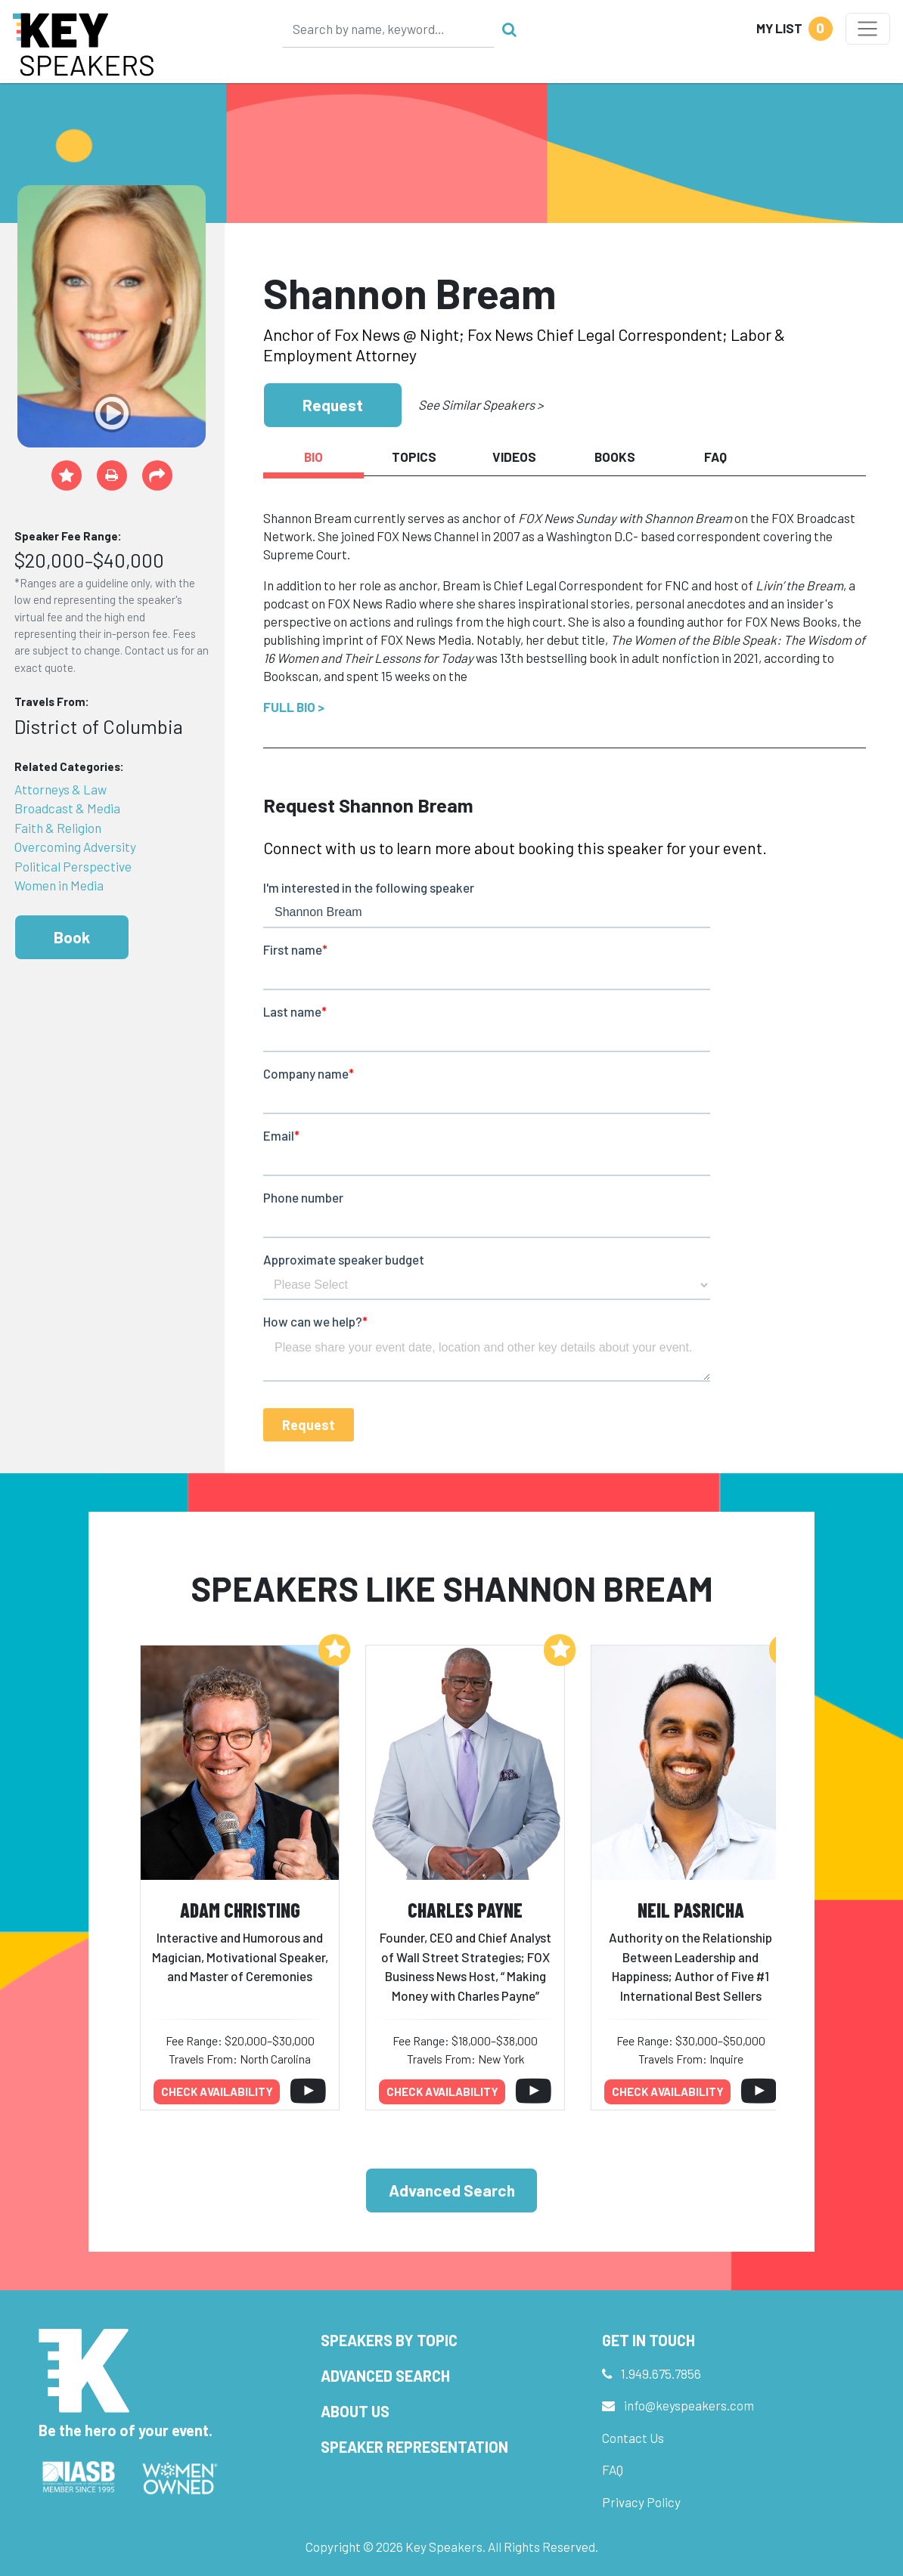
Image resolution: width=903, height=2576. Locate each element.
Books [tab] (614, 456)
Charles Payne (465, 1909)
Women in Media (59, 885)
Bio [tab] (313, 456)
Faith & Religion (57, 827)
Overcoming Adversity (75, 846)
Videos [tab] (514, 456)
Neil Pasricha (691, 1909)
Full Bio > (293, 706)
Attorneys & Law (60, 789)
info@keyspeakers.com (689, 2405)
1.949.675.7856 (661, 2373)
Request (333, 404)
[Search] (388, 29)
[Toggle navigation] (868, 29)
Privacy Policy (641, 2501)
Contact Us (633, 2437)
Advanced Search (452, 2190)
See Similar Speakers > (480, 404)
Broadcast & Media (67, 808)
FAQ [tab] (715, 456)
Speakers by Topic (389, 2340)
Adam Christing (240, 1909)
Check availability (217, 2091)
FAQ (612, 2469)
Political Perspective (73, 866)
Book (72, 936)
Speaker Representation (414, 2447)
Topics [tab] (414, 456)
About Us (355, 2411)
